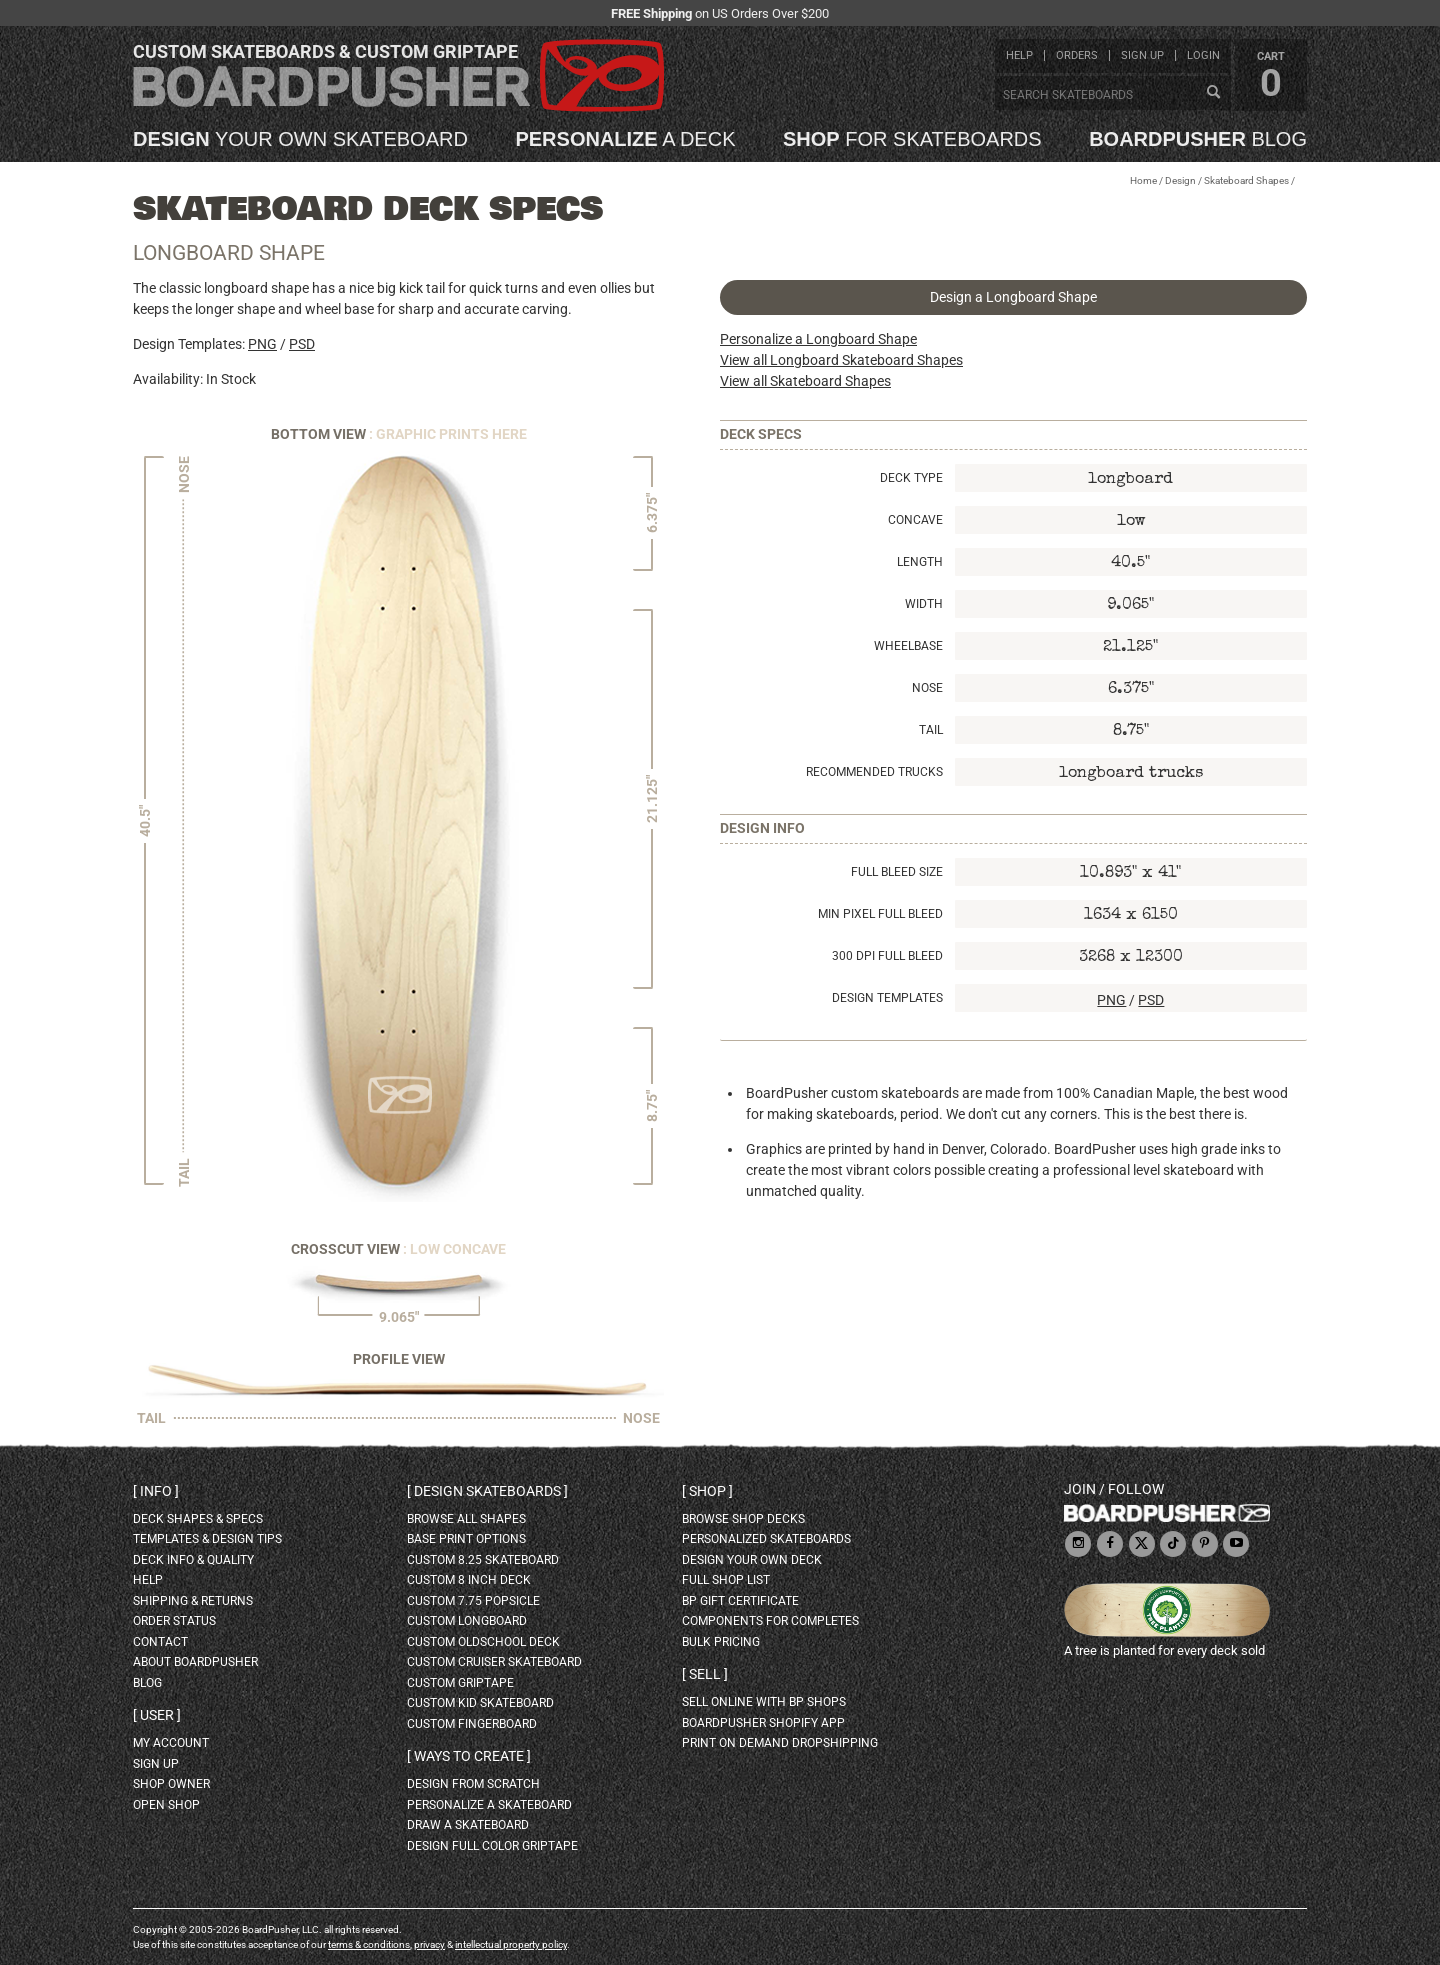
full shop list (726, 1580)
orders (1077, 55)
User (157, 1715)
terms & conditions (369, 1944)
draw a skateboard (468, 1825)
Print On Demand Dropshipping (780, 1743)
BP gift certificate (740, 1601)
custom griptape (460, 1683)
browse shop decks (743, 1519)
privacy (429, 1944)
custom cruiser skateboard (494, 1662)
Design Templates (887, 998)
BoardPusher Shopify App (763, 1723)
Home (1143, 180)
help (1019, 55)
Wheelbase (908, 646)
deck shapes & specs (198, 1519)
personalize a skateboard (489, 1805)
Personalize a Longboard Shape (818, 339)
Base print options (466, 1539)
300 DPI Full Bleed (887, 956)
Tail (931, 730)
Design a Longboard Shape (1013, 297)
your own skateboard (300, 139)
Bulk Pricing (721, 1642)
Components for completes (770, 1621)
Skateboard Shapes (1246, 180)
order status (174, 1621)
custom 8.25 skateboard (483, 1560)
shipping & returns (193, 1601)
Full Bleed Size (897, 872)
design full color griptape (492, 1846)
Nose (927, 688)
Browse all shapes (466, 1519)
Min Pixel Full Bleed (880, 914)
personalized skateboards (766, 1539)
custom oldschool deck (483, 1642)
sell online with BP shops (764, 1702)
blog (1198, 139)
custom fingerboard (472, 1724)
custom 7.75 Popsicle (473, 1601)
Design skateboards (487, 1491)
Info (156, 1491)
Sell (705, 1674)
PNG (262, 344)
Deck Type (911, 478)
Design (1180, 180)
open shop (166, 1805)
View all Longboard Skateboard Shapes (841, 360)
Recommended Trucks (874, 772)
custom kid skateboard (480, 1703)
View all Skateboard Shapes (805, 381)
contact (160, 1642)
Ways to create (469, 1756)
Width (924, 604)
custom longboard (467, 1621)
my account (171, 1743)
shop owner (171, 1784)
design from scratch (473, 1784)
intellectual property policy (511, 1944)
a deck (625, 139)
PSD (302, 344)
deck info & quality (193, 1560)
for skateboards (912, 139)
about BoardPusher (195, 1662)
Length (920, 562)
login (1203, 55)
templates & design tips (207, 1539)
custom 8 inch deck (469, 1580)
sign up (1142, 55)
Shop (707, 1491)
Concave (915, 520)
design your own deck (752, 1560)
